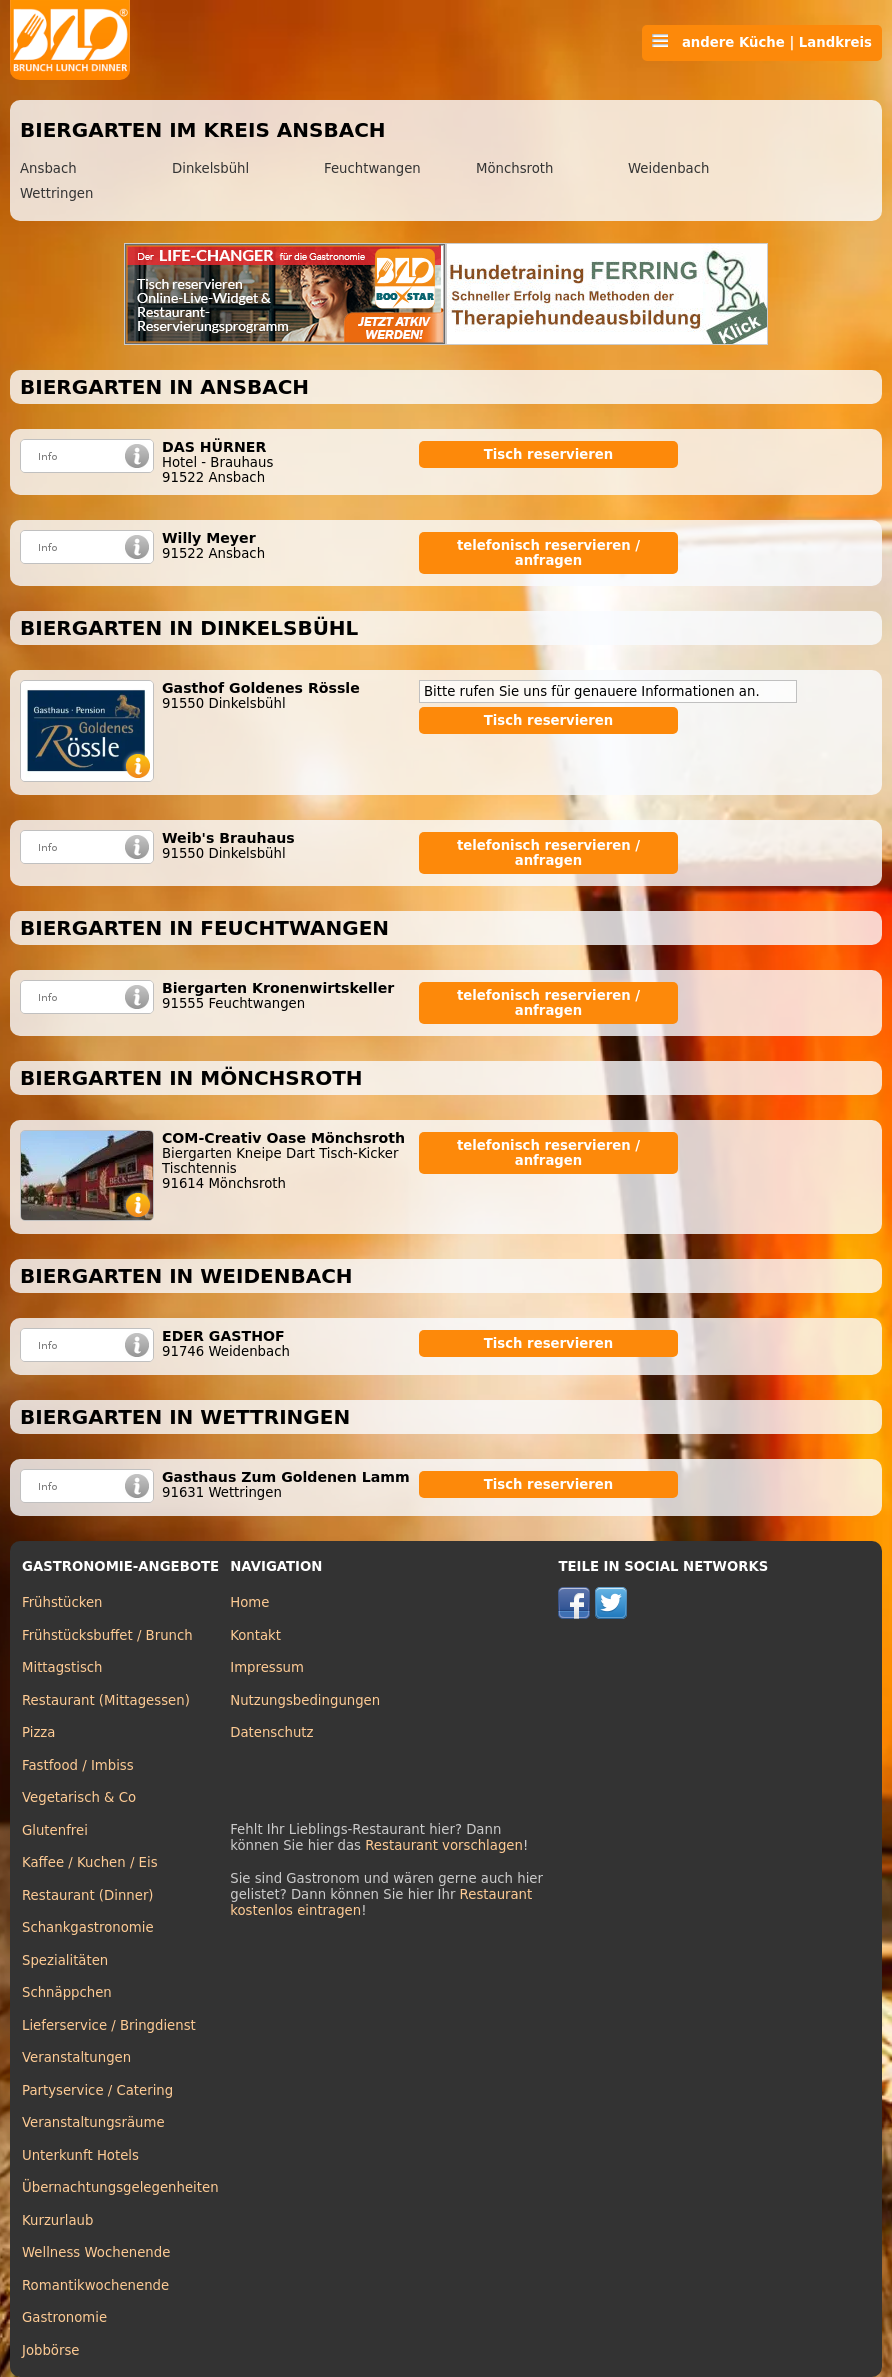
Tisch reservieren (549, 454)
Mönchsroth (514, 168)
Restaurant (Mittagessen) (106, 1700)
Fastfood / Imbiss (78, 1765)
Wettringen (56, 193)
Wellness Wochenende (96, 2252)
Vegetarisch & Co (79, 1797)
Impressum (267, 1667)
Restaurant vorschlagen (444, 1845)
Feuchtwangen (372, 168)
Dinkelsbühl (210, 168)
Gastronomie (64, 2317)
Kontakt (255, 1635)
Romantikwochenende (95, 2285)
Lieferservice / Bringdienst (109, 2025)
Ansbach (48, 168)
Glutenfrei (55, 1830)
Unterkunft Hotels (80, 2155)
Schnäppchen (67, 1992)
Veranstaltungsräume (93, 2122)
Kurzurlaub (57, 2220)
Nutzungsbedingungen (305, 1700)
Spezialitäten (65, 1960)
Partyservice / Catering (97, 2090)
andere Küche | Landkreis (762, 42)
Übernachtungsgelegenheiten (120, 2187)
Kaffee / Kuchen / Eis (90, 1862)
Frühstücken (62, 1602)
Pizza (38, 1732)
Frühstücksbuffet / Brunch (107, 1635)
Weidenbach (668, 168)
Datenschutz (271, 1732)
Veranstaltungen (76, 2057)
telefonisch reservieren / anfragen (548, 553)
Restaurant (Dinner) (88, 1895)
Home (249, 1602)
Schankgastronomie (88, 1927)
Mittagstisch (62, 1667)
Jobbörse (51, 2350)
